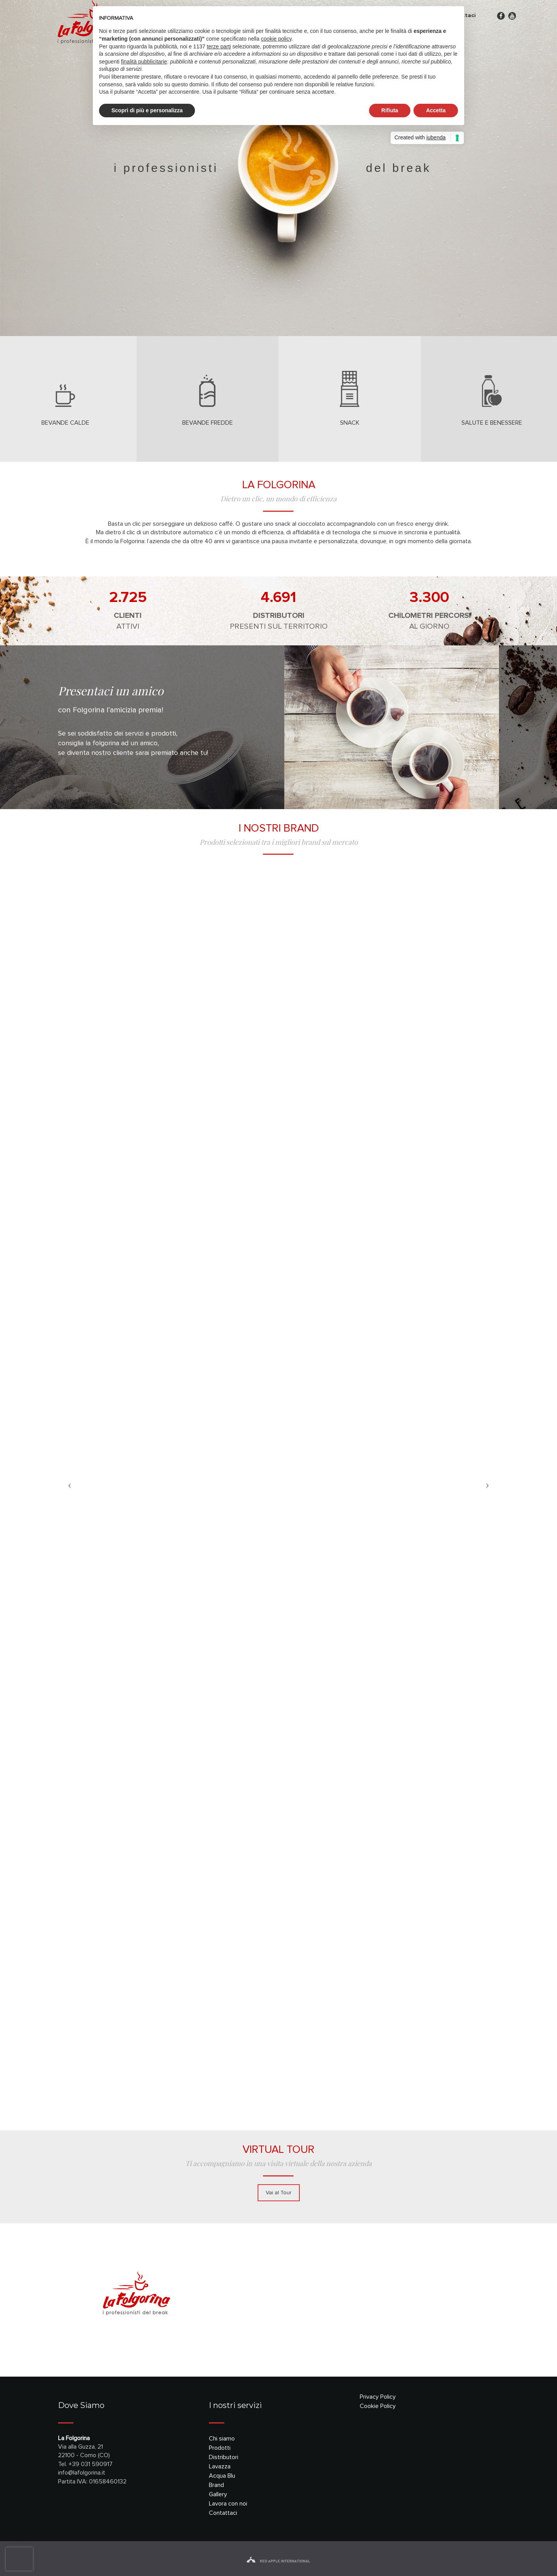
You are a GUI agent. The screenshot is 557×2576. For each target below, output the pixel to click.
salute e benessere (491, 423)
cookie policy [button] (276, 39)
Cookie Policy (378, 2406)
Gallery (218, 2494)
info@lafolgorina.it (81, 2473)
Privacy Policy (378, 2397)
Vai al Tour (279, 2192)
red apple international (278, 2561)
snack (349, 423)
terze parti (219, 46)
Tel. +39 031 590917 (85, 2464)
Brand (216, 2485)
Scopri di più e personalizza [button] (147, 110)
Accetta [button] (436, 110)
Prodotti (220, 2448)
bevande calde (65, 423)
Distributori (223, 2457)
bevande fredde (207, 423)
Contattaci (223, 2513)
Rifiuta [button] (389, 110)
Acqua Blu (222, 2476)
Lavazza (220, 2466)
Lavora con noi (228, 2504)
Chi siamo (222, 2438)
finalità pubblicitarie (144, 61)
